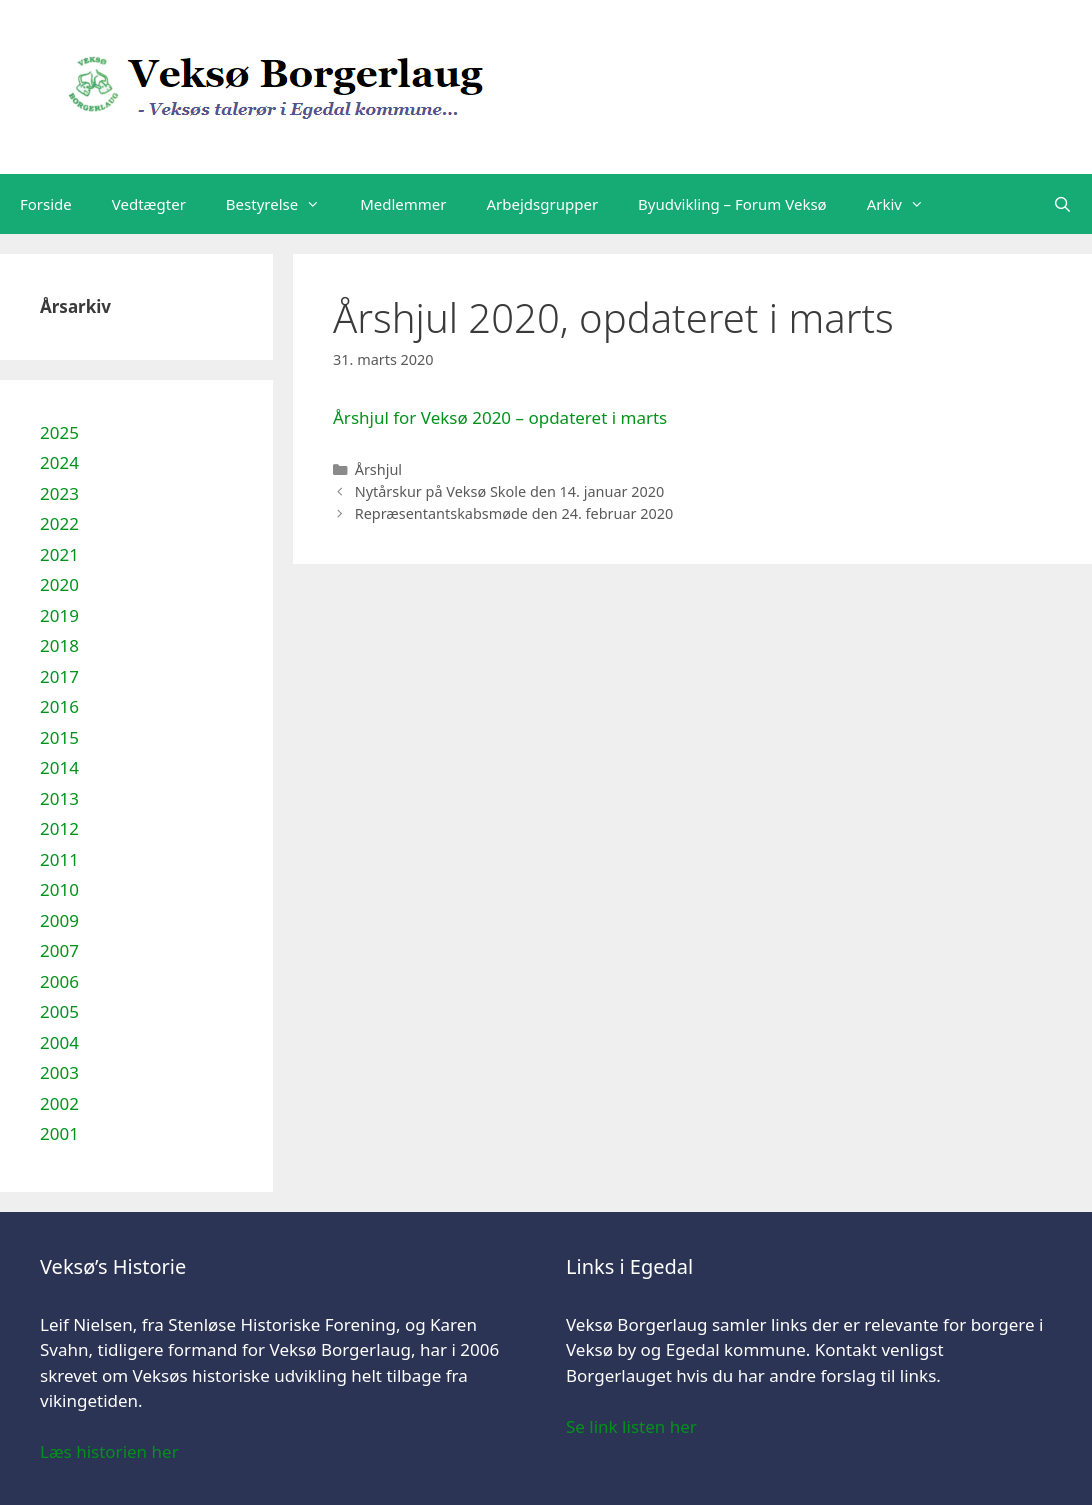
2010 (59, 889)
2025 (59, 432)
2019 (59, 615)
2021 (59, 554)
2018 (59, 645)
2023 (59, 493)
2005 (59, 1011)
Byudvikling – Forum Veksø (732, 204)
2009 (59, 920)
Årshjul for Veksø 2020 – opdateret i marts (500, 417)
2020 (59, 584)
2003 (59, 1072)
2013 (59, 798)
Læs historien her (109, 1451)
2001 (59, 1133)
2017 (59, 676)
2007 (59, 950)
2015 (59, 737)
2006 (59, 981)
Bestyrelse (283, 204)
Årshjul (378, 469)
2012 (59, 828)
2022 (59, 523)
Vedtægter (149, 204)
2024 (59, 462)
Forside (46, 204)
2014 (59, 767)
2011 (59, 859)
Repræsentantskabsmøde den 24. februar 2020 (514, 513)
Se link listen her (631, 1426)
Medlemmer (403, 204)
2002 (59, 1103)
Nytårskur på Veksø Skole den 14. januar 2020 (510, 491)
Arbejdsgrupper (543, 204)
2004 (59, 1042)
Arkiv (905, 204)
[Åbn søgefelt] (1062, 204)
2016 (59, 706)
